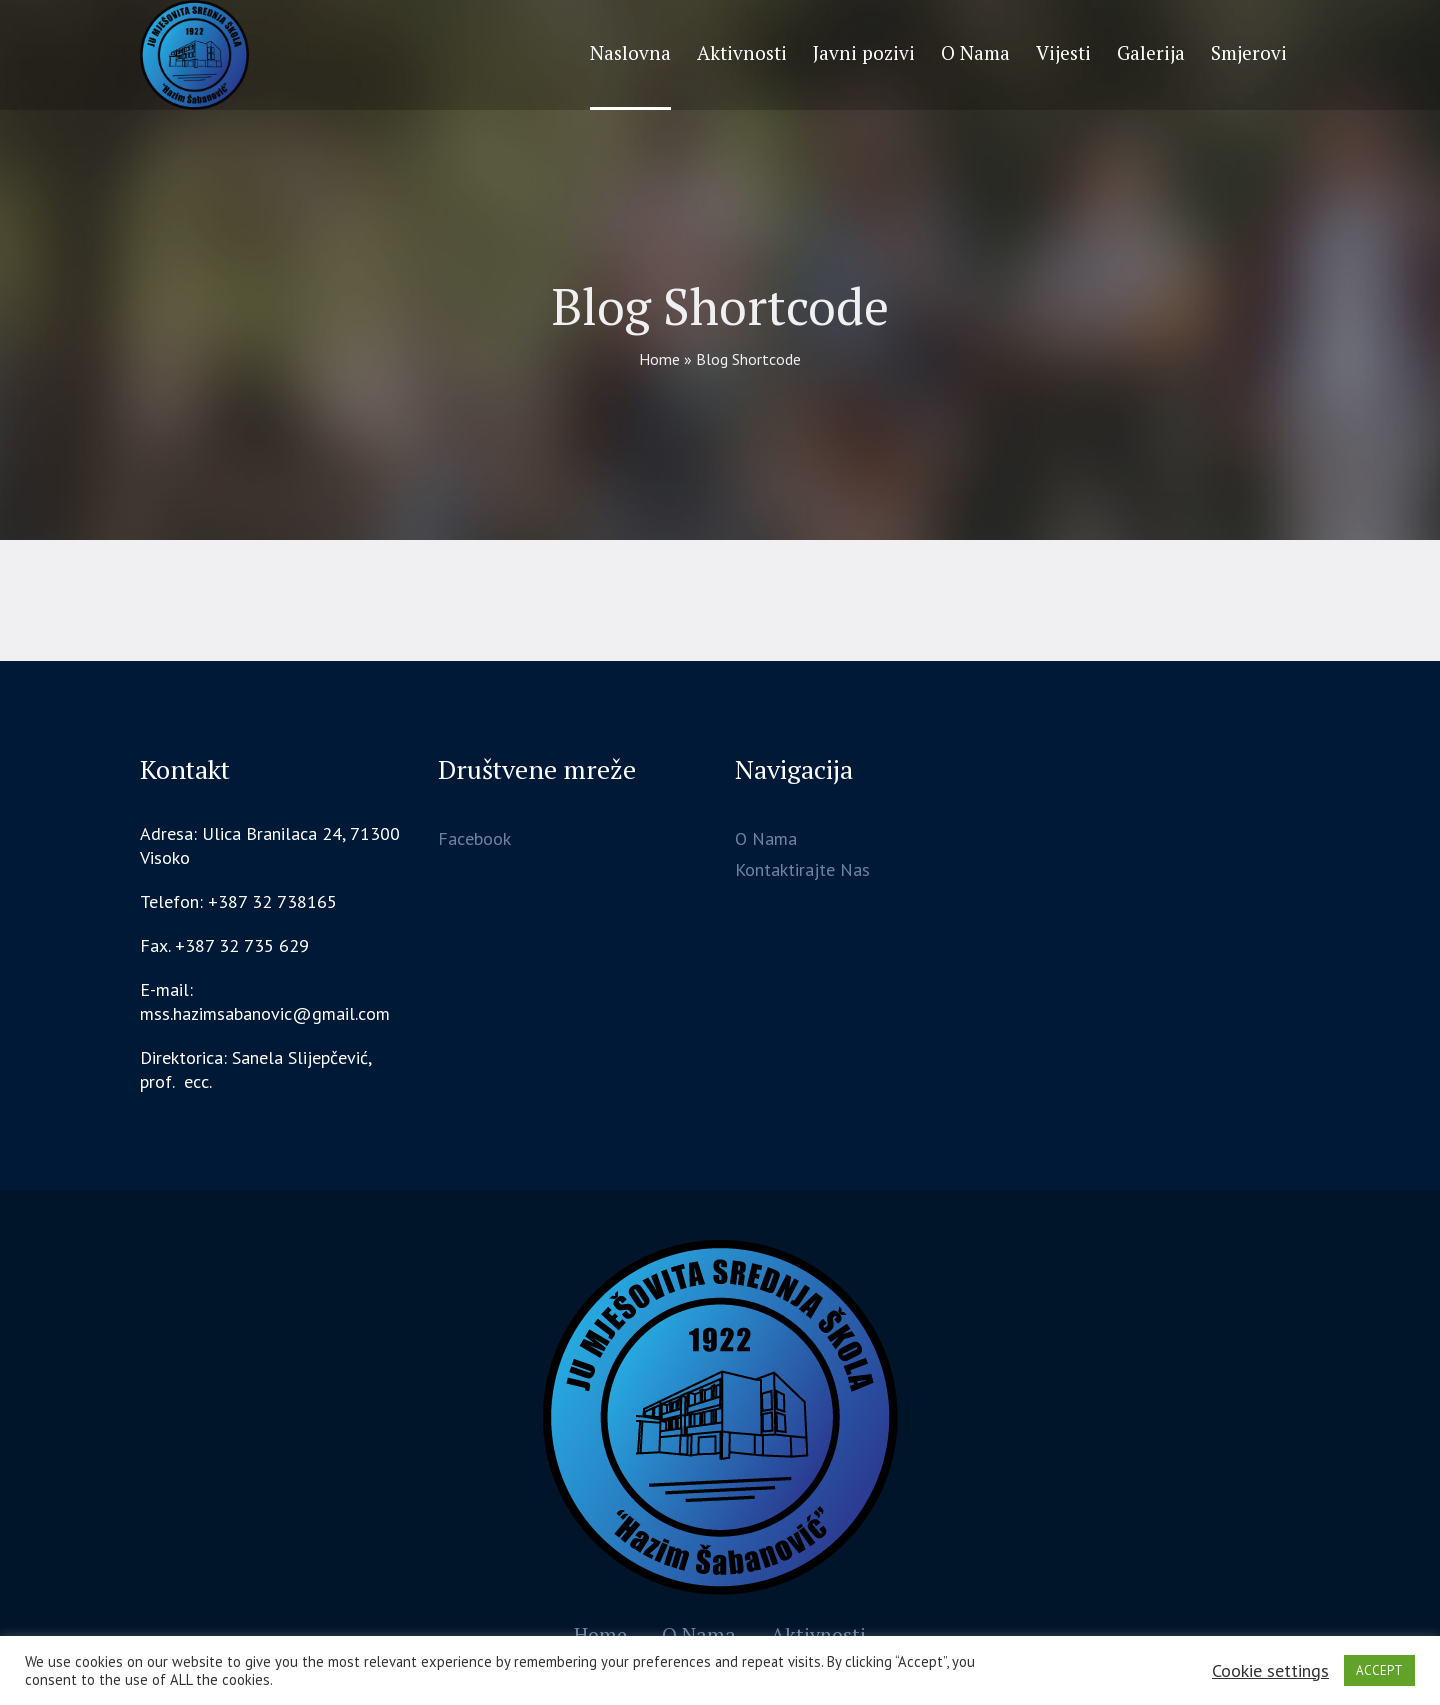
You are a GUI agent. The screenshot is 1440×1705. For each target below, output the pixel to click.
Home (659, 359)
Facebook (474, 838)
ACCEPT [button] (1379, 1670)
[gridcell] (273, 1070)
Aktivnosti (818, 1635)
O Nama (766, 838)
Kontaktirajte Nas (802, 869)
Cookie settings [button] (1270, 1670)
